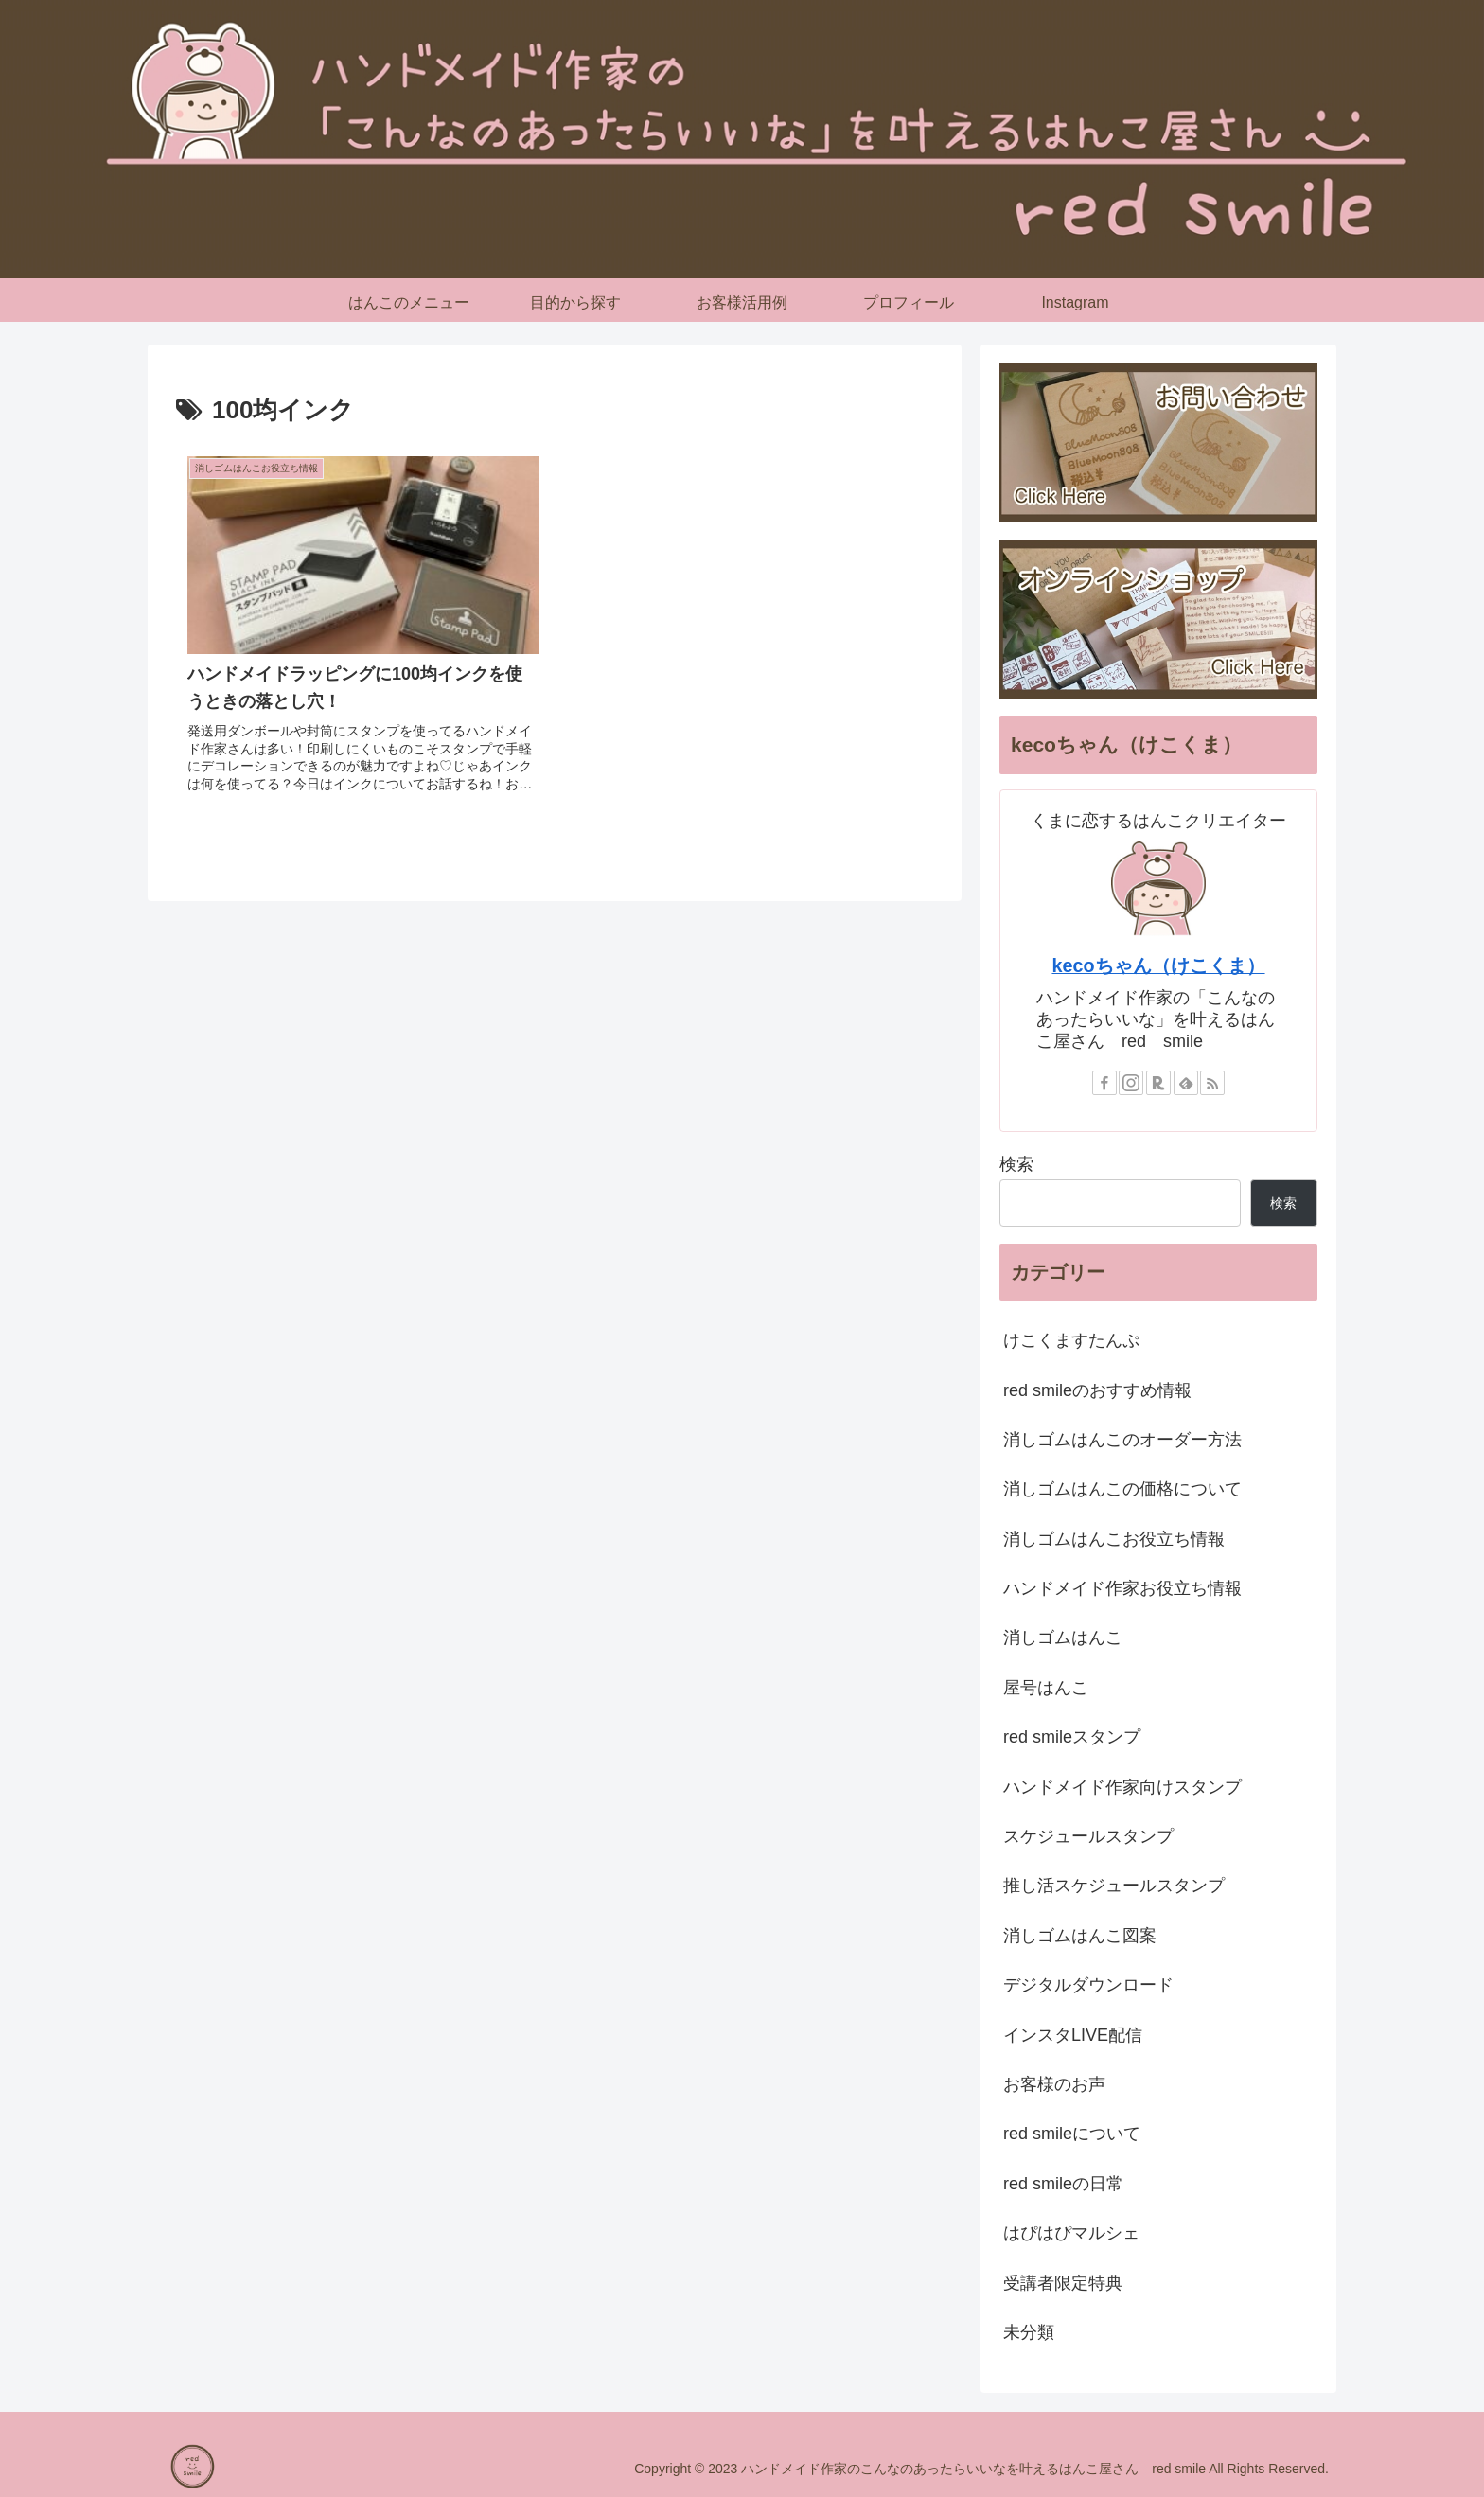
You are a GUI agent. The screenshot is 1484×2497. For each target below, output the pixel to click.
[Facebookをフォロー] (1104, 1083)
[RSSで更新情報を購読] (1212, 1083)
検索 (1016, 1164)
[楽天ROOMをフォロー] (1158, 1083)
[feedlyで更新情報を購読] (1186, 1083)
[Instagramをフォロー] (1131, 1083)
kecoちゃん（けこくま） (1157, 965)
